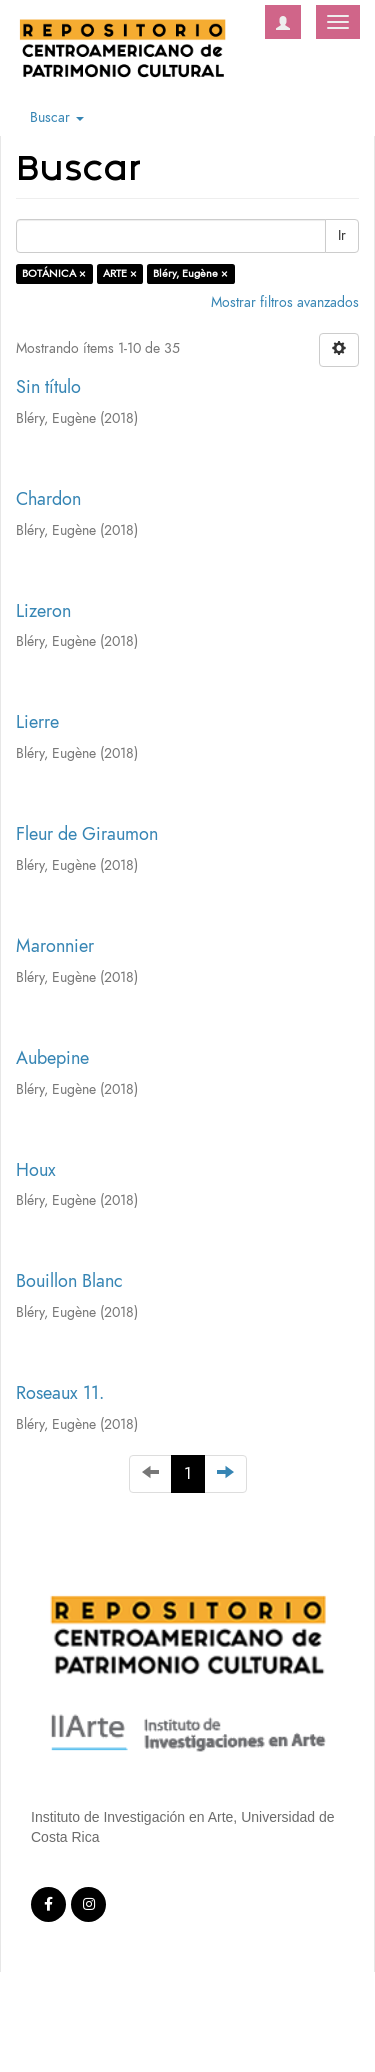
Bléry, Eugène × (190, 273)
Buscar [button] (57, 117)
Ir (342, 235)
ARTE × (120, 273)
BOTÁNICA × (54, 273)
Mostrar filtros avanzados (285, 302)
